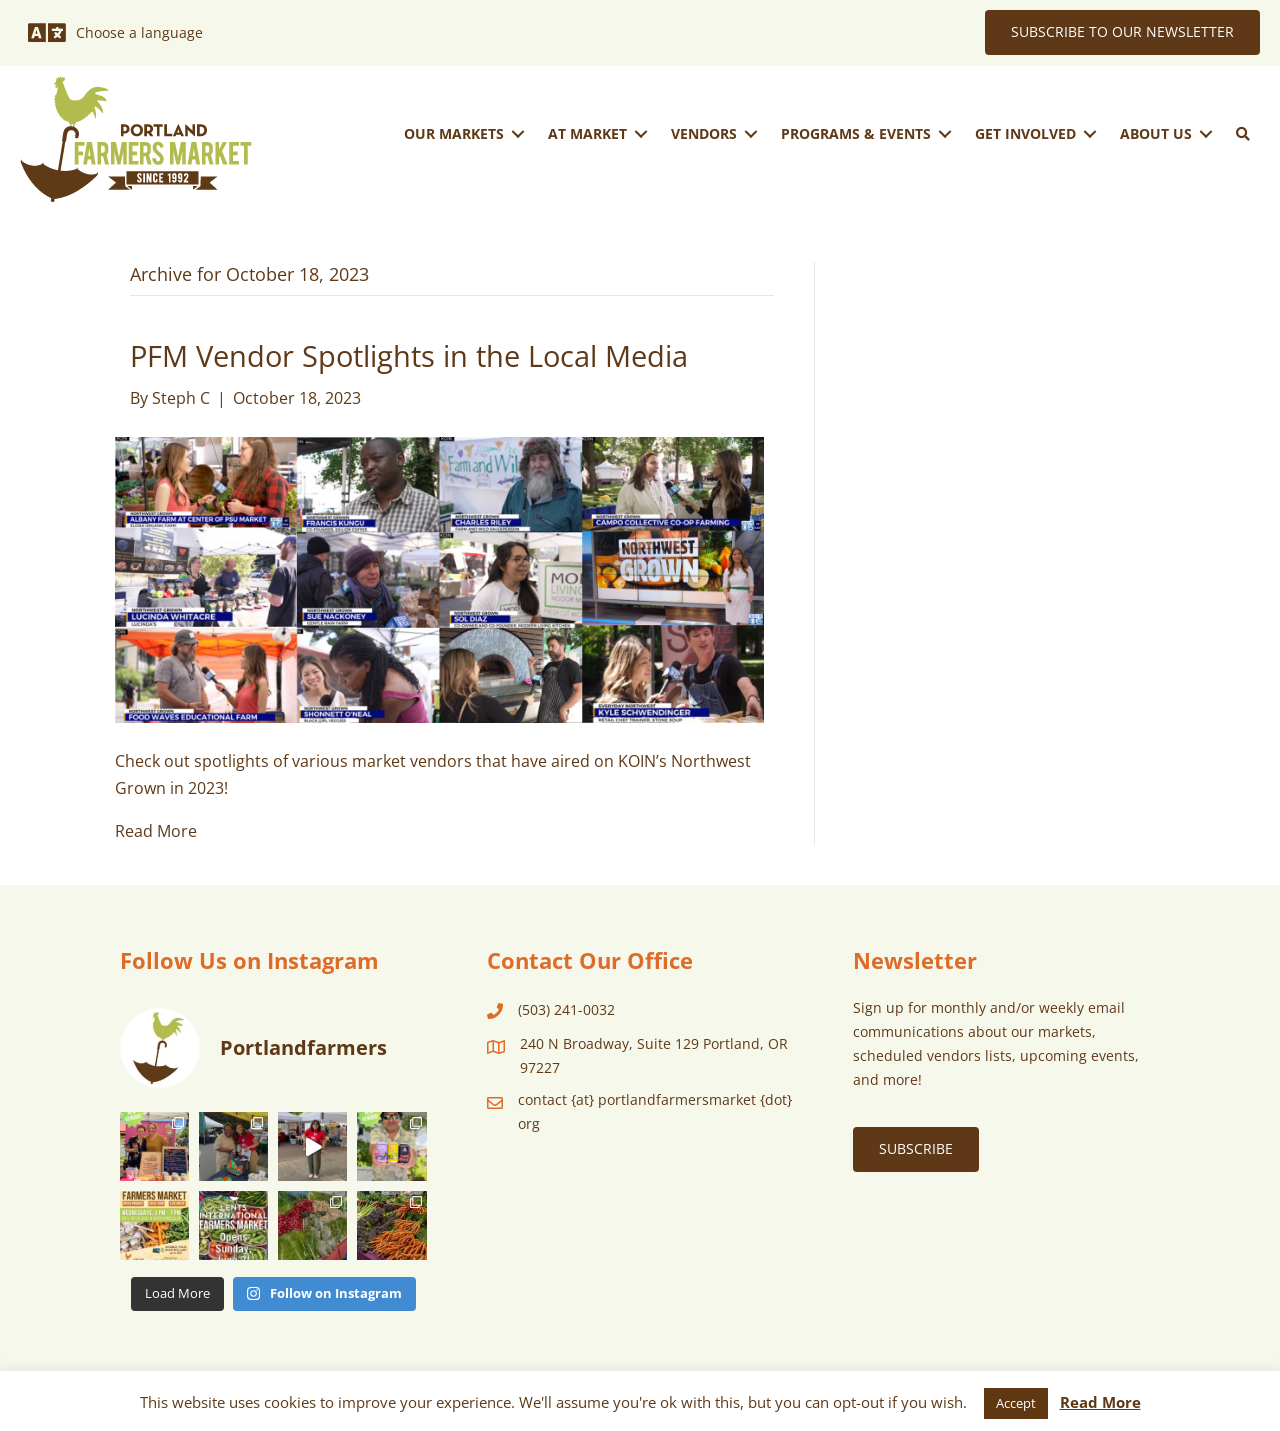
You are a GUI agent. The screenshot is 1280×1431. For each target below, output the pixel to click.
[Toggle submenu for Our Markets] (518, 133)
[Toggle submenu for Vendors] (751, 133)
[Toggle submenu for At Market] (641, 133)
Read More (156, 831)
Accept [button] (1016, 1403)
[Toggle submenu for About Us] (1206, 133)
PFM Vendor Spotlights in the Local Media (409, 356)
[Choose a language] (115, 33)
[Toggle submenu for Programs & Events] (945, 133)
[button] (1243, 134)
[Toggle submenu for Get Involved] (1090, 133)
